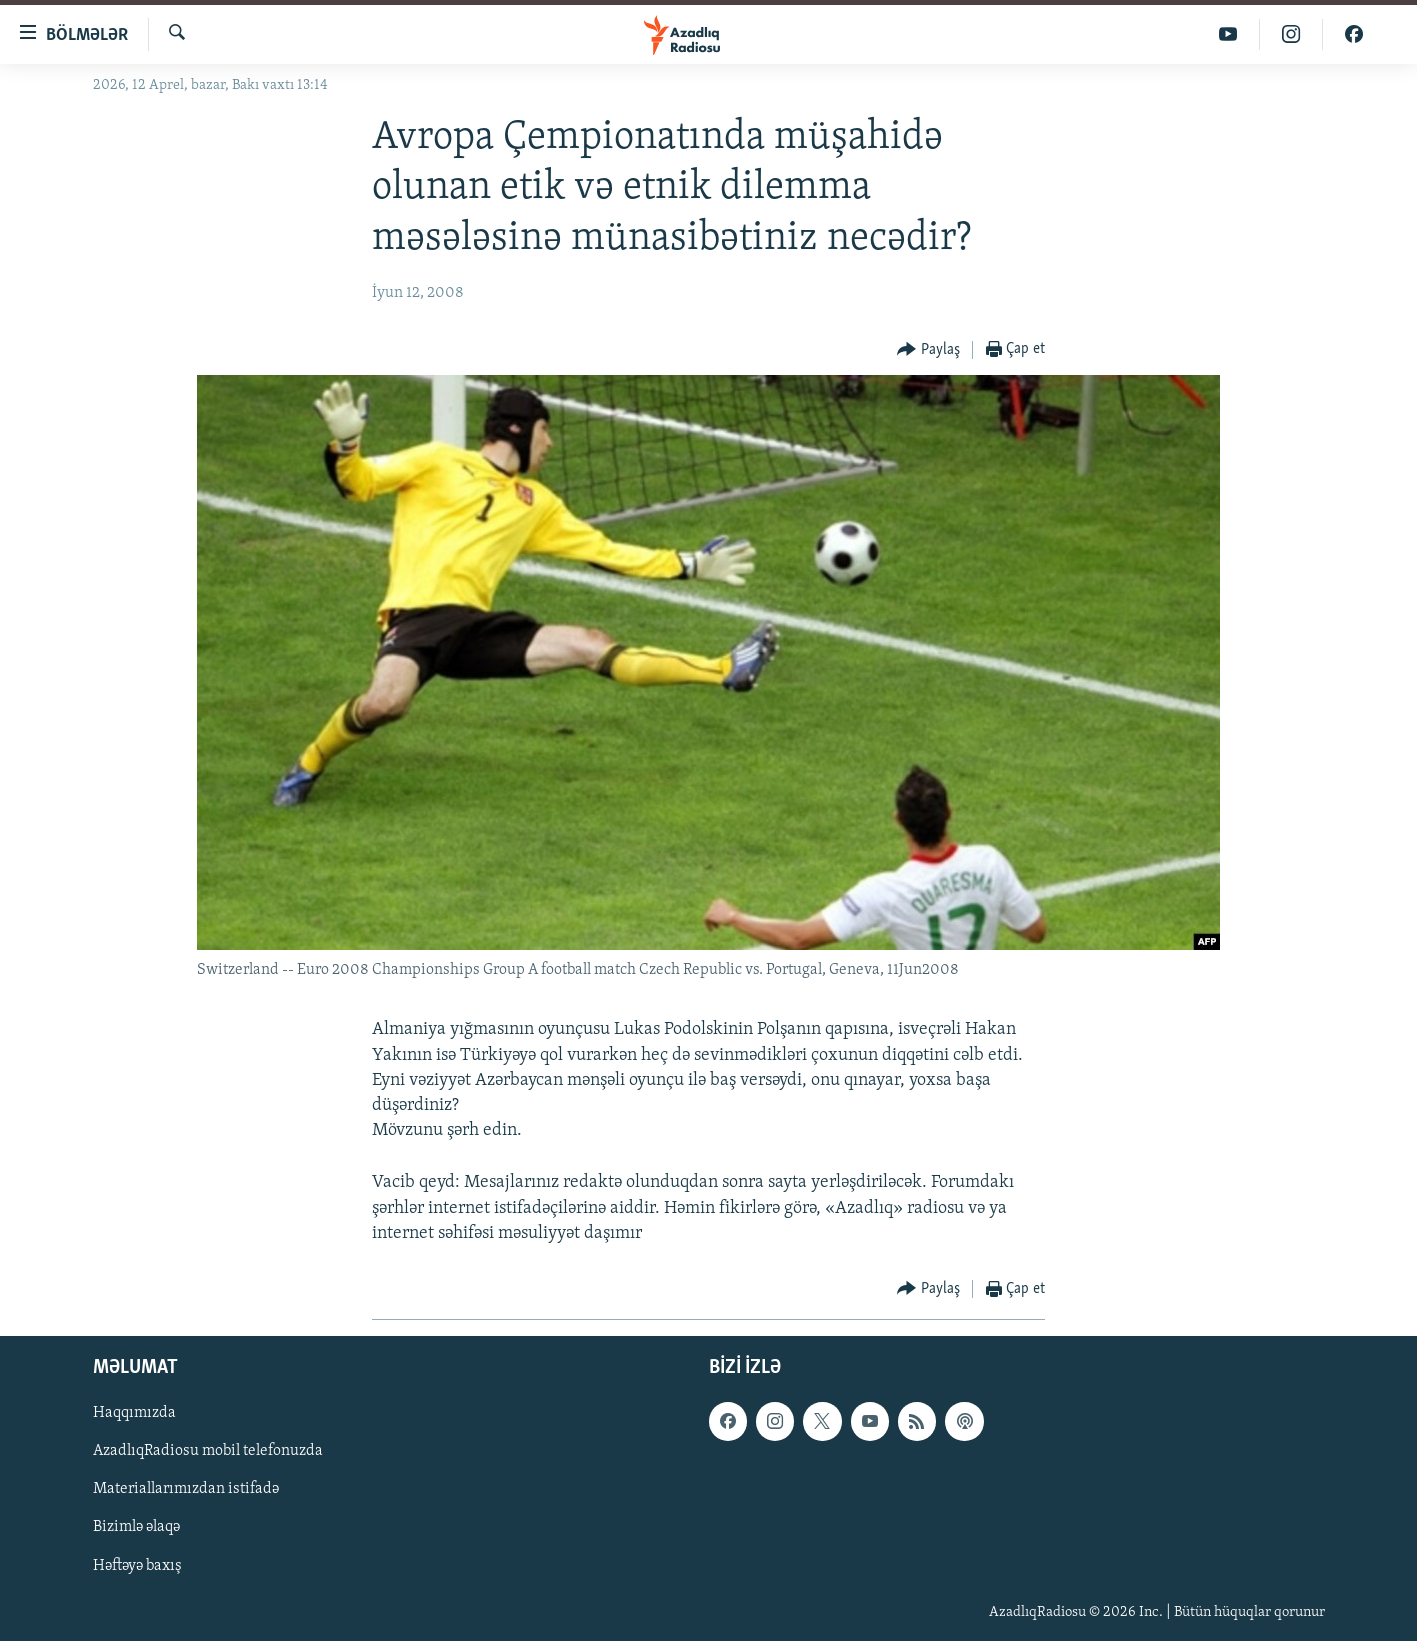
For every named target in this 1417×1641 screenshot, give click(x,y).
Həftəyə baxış (137, 1566)
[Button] (928, 350)
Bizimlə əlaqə (136, 1527)
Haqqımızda (134, 1413)
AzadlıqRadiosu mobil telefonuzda (208, 1451)
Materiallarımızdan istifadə (186, 1489)
